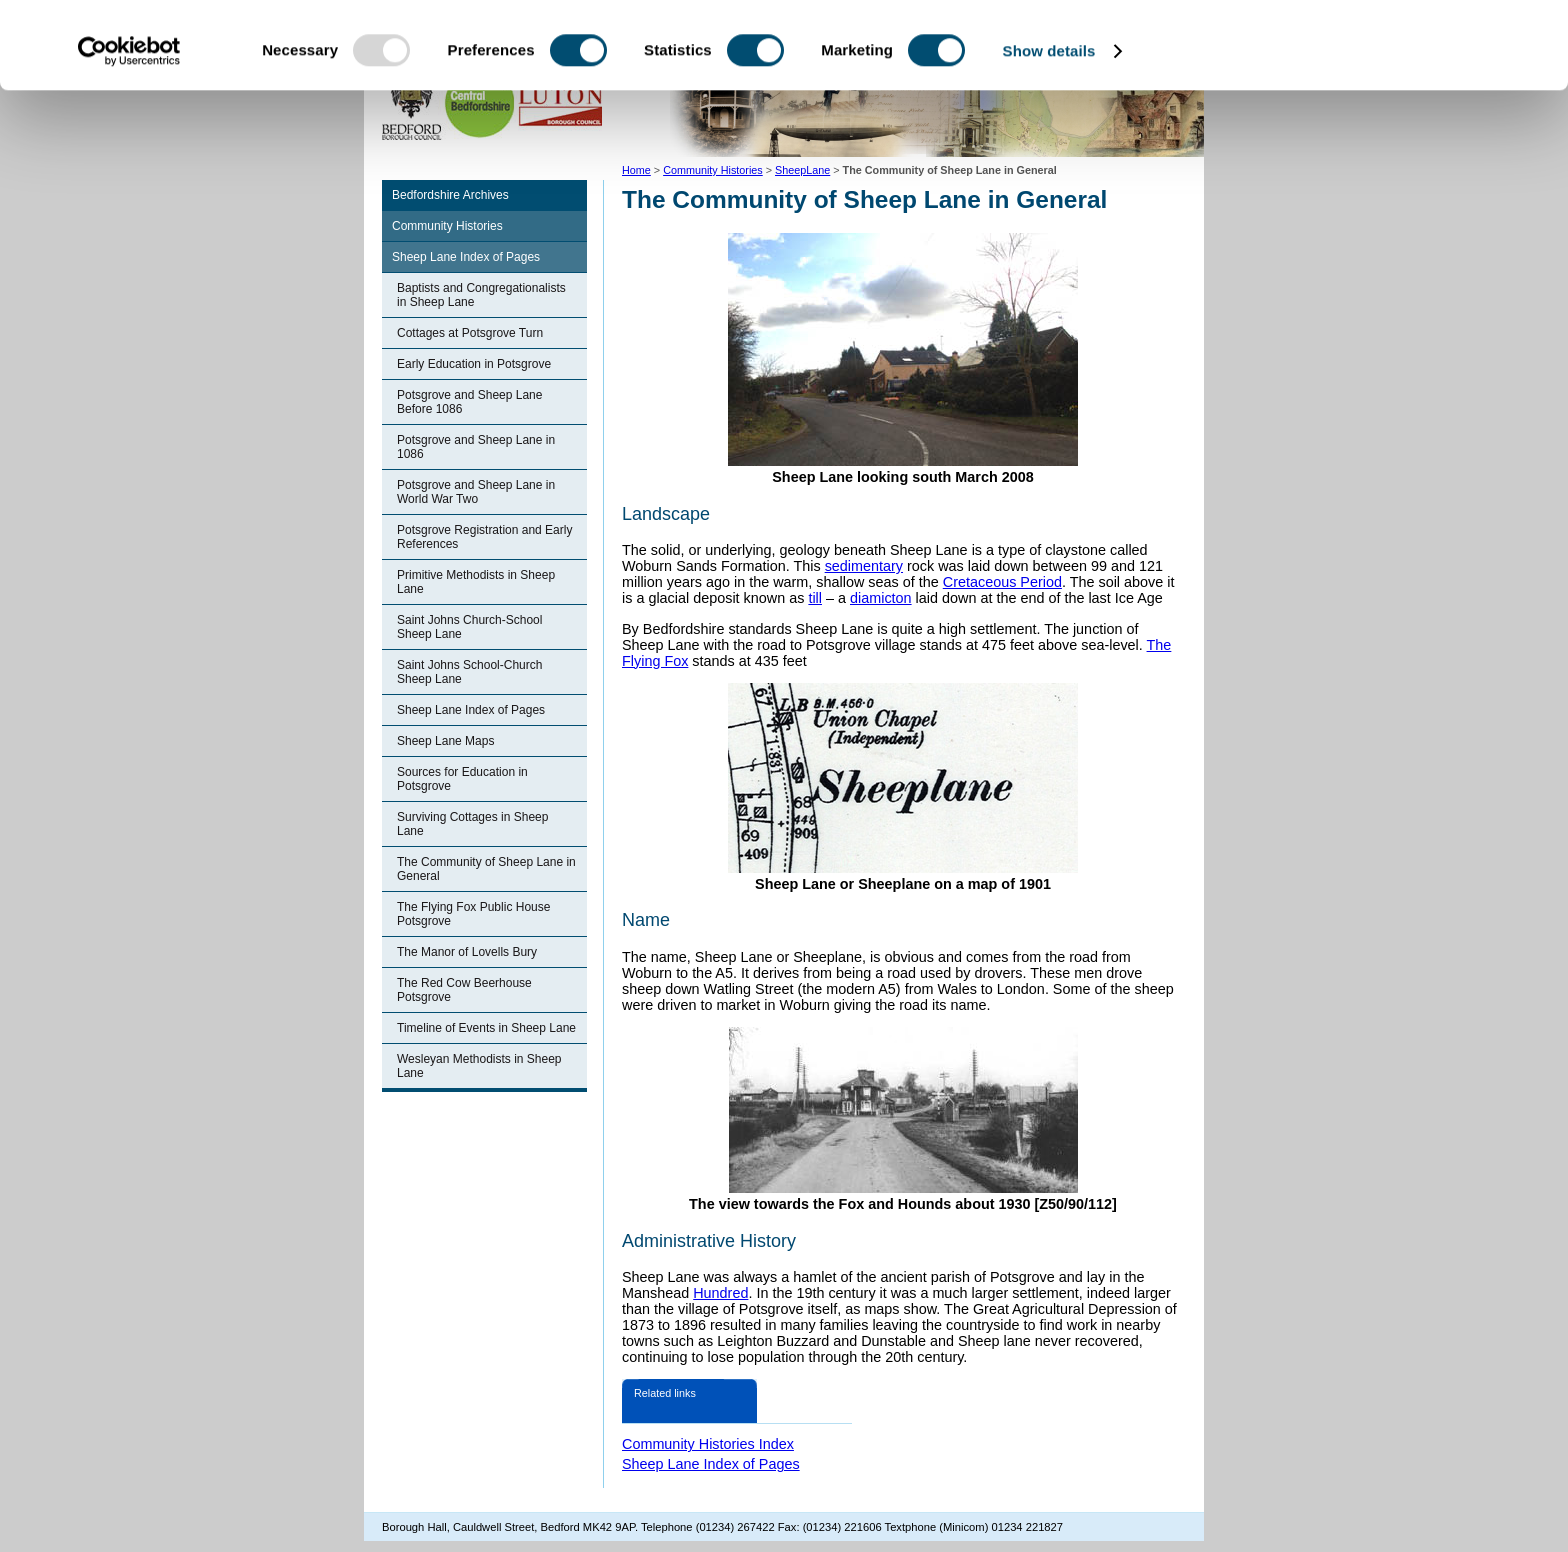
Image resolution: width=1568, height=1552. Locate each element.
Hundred (720, 1293)
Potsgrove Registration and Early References (484, 537)
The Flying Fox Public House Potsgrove (473, 914)
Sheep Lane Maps (445, 741)
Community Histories (447, 226)
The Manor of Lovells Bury (467, 952)
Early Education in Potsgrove (474, 364)
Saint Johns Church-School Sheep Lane (469, 627)
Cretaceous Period (1002, 582)
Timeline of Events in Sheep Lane (486, 1028)
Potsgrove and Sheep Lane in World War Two (476, 492)
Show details (1049, 137)
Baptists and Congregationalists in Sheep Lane (481, 295)
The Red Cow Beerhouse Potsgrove (464, 990)
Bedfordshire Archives (450, 195)
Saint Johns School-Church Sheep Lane (469, 672)
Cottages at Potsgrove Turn (470, 333)
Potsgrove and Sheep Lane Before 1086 (469, 402)
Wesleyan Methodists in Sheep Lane (479, 1066)
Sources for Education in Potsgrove (462, 779)
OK (1401, 49)
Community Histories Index (708, 1444)
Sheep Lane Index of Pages (466, 257)
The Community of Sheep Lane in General (486, 869)
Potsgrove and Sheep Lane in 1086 (476, 447)
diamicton (881, 598)
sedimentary (864, 566)
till (815, 598)
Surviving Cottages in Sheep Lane (472, 824)
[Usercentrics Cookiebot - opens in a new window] (129, 138)
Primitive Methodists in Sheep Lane (476, 582)
